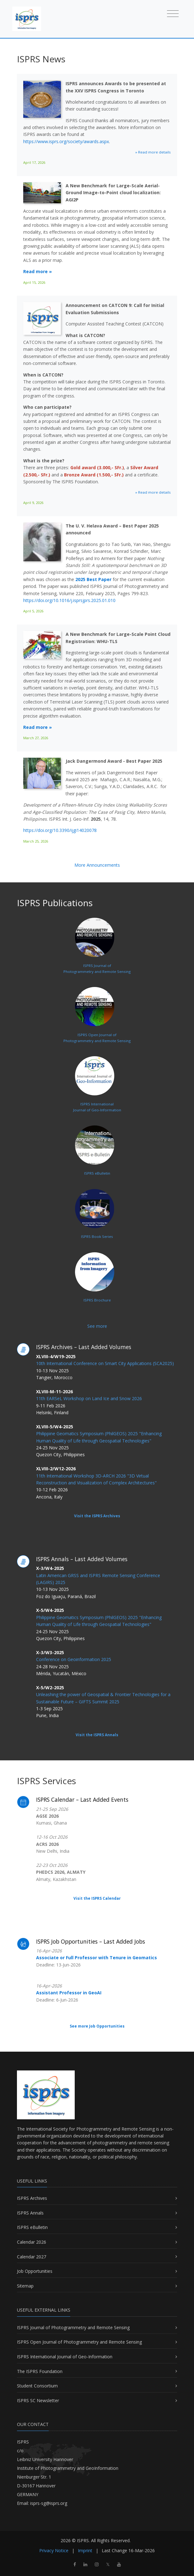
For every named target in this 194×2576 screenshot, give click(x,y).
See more (97, 1326)
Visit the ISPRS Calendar (97, 1898)
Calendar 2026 (31, 2242)
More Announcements (97, 865)
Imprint (85, 2550)
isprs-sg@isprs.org (48, 2503)
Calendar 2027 (31, 2257)
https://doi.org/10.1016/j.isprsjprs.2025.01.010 (69, 600)
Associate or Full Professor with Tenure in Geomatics (96, 1958)
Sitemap (25, 2286)
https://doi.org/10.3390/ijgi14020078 (60, 830)
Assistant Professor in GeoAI (68, 1993)
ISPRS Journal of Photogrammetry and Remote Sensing (73, 2327)
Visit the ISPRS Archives (97, 1516)
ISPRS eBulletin (32, 2227)
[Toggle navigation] (173, 13)
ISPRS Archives (32, 2198)
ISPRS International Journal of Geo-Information (64, 2357)
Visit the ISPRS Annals (97, 1734)
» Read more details (153, 152)
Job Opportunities (34, 2271)
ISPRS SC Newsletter (38, 2400)
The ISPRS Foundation (39, 2371)
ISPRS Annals (30, 2213)
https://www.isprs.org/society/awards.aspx (66, 141)
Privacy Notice (53, 2550)
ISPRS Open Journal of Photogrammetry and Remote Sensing (79, 2342)
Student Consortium (37, 2386)
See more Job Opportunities (97, 2026)
